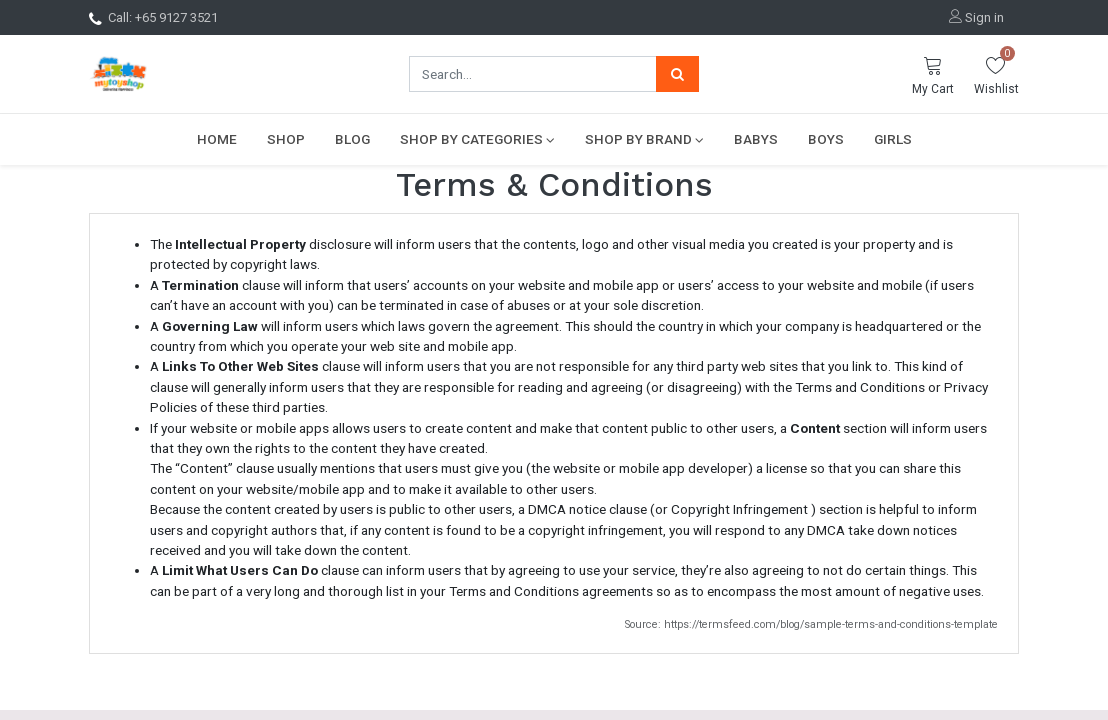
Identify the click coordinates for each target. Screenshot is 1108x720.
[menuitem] (217, 139)
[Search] (677, 74)
